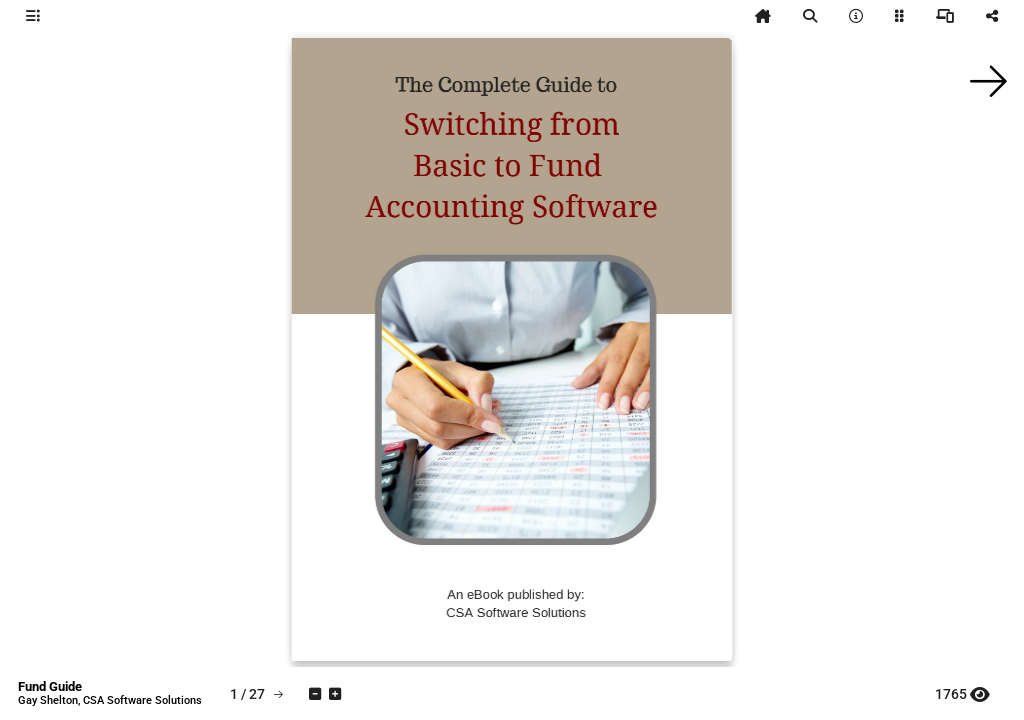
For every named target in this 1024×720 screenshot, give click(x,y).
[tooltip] (33, 16)
